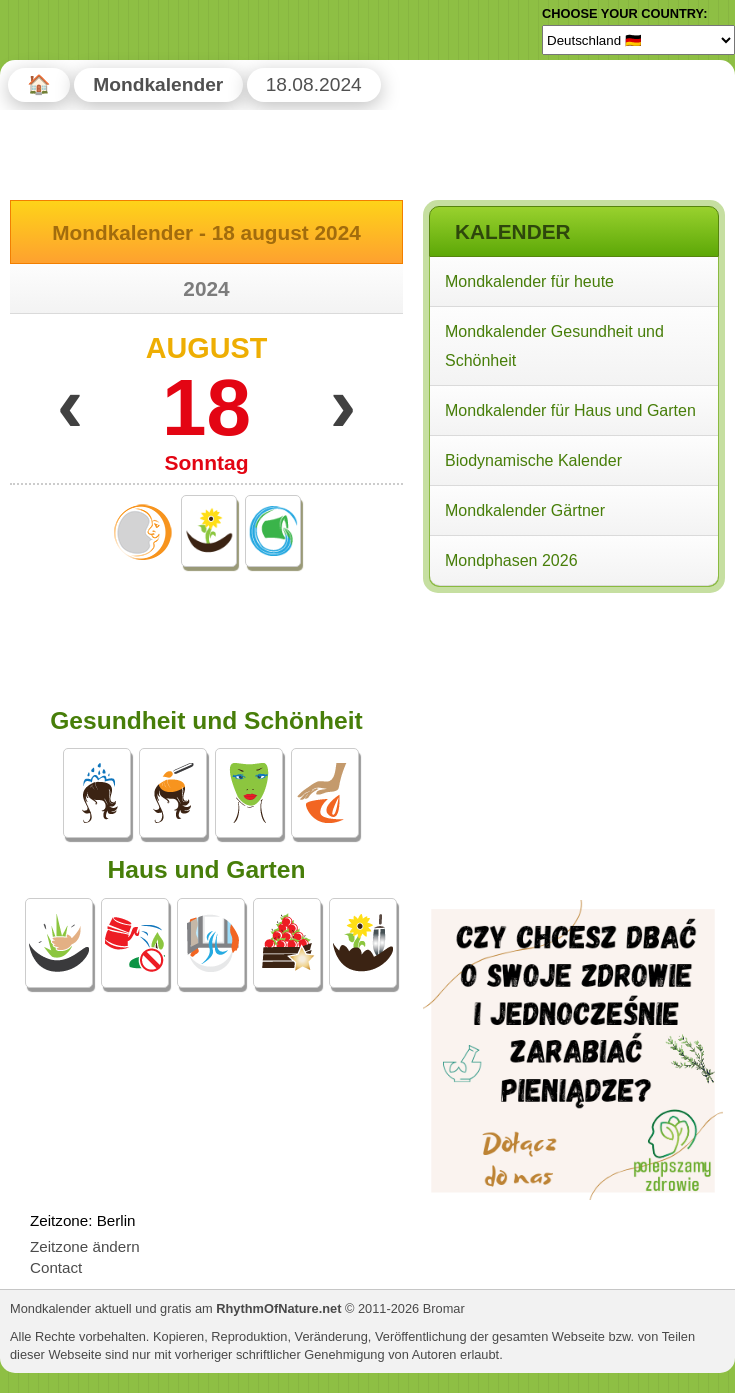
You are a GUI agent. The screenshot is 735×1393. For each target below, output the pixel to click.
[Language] (638, 40)
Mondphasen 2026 (511, 560)
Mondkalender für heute (529, 281)
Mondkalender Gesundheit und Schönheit (554, 346)
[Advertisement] (573, 728)
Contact (56, 1267)
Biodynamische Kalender (533, 460)
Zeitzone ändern (85, 1246)
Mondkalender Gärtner (525, 510)
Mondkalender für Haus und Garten (570, 410)
